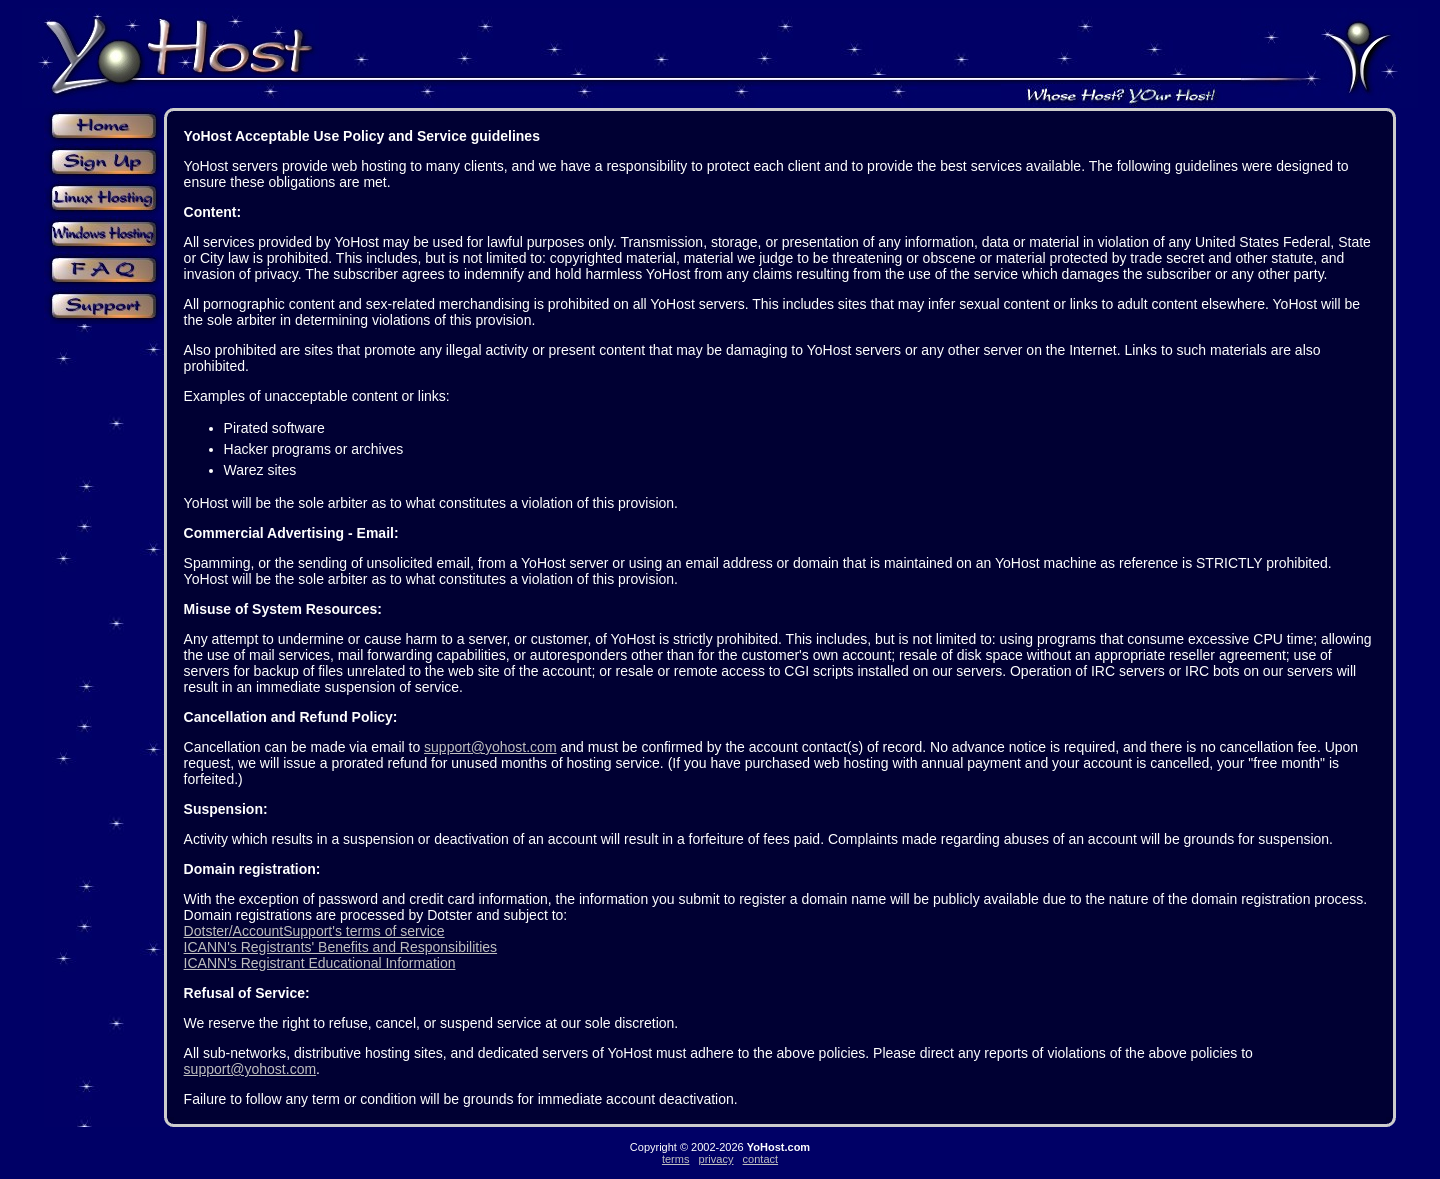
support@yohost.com (490, 747)
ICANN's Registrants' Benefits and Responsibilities (340, 947)
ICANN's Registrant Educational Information (320, 963)
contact (760, 1159)
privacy (716, 1159)
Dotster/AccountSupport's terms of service (314, 931)
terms (676, 1159)
